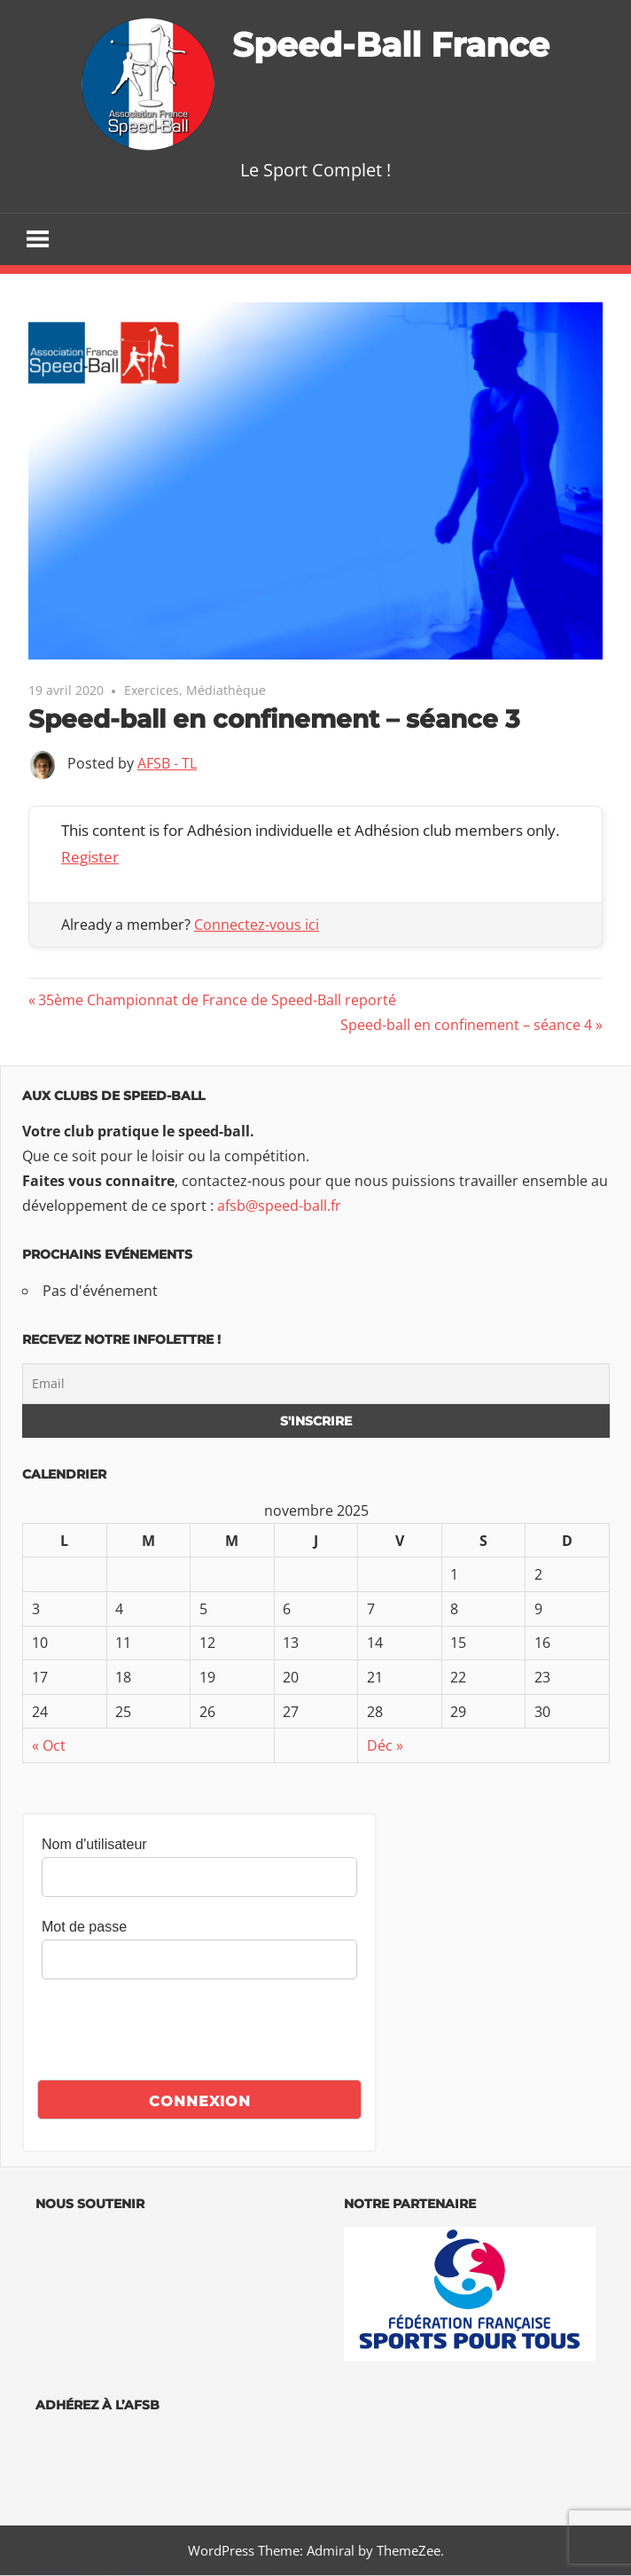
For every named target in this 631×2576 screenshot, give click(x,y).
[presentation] (176, 2032)
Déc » (385, 1746)
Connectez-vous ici (256, 924)
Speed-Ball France (391, 44)
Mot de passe (84, 1927)
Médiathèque (226, 691)
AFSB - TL (167, 764)
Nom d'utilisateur (94, 1845)
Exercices (151, 691)
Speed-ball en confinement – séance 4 (466, 1025)
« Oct (49, 1746)
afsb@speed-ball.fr (279, 1206)
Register (90, 857)
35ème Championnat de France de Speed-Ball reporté (216, 1001)
